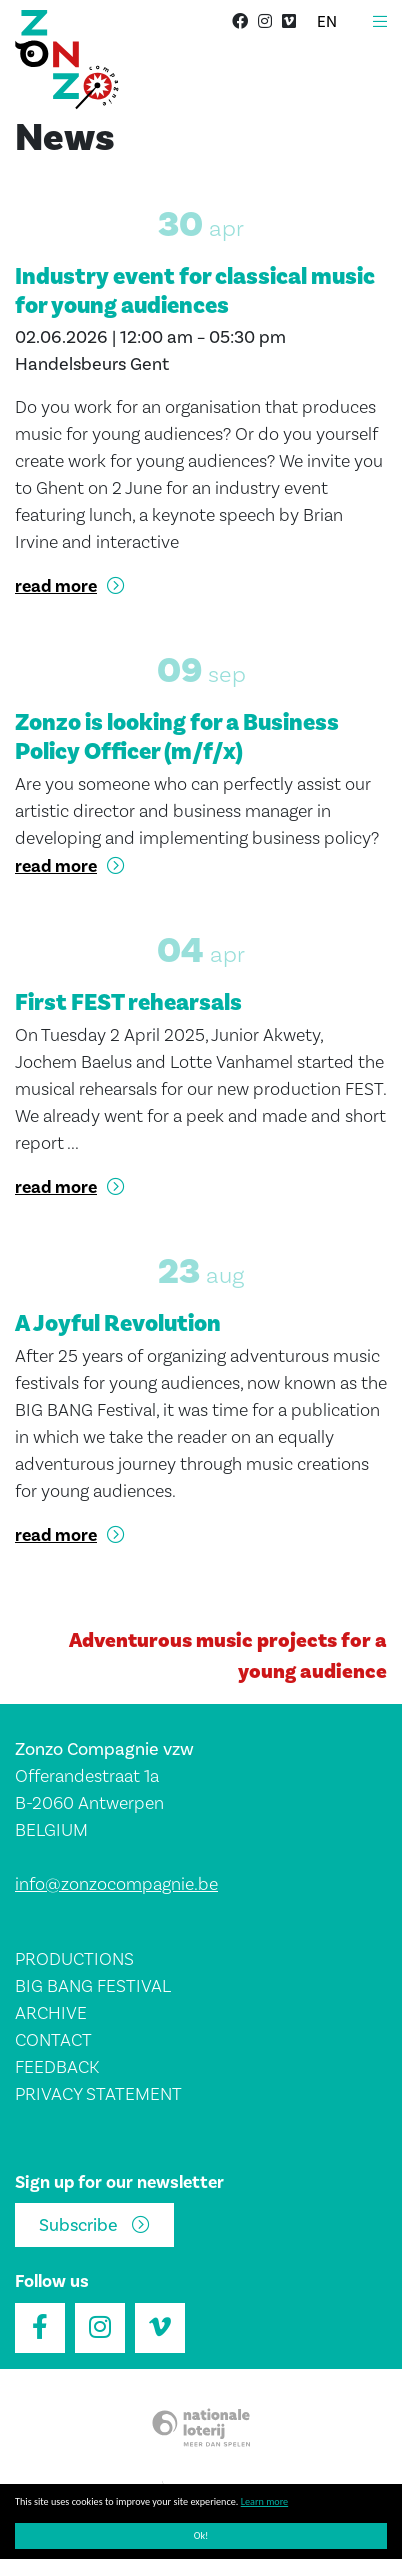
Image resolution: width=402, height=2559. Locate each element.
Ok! (201, 2535)
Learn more (264, 2501)
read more (56, 586)
